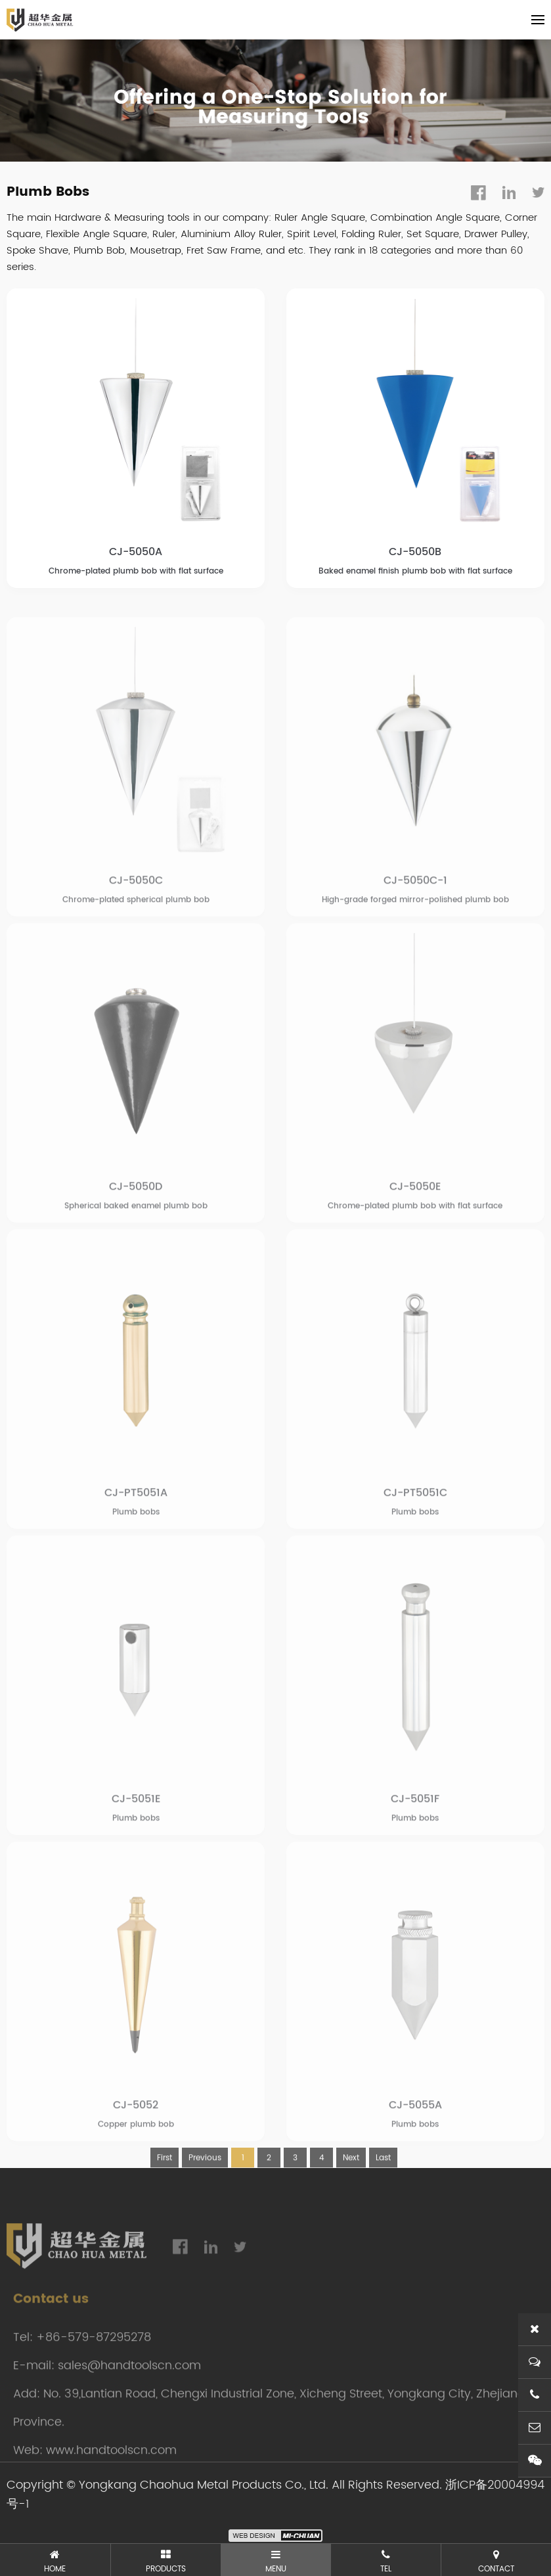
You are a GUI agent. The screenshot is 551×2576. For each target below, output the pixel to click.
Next (351, 2199)
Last (383, 2199)
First (164, 2199)
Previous (204, 2199)
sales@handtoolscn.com (129, 2407)
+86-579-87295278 (93, 2379)
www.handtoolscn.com (111, 2492)
